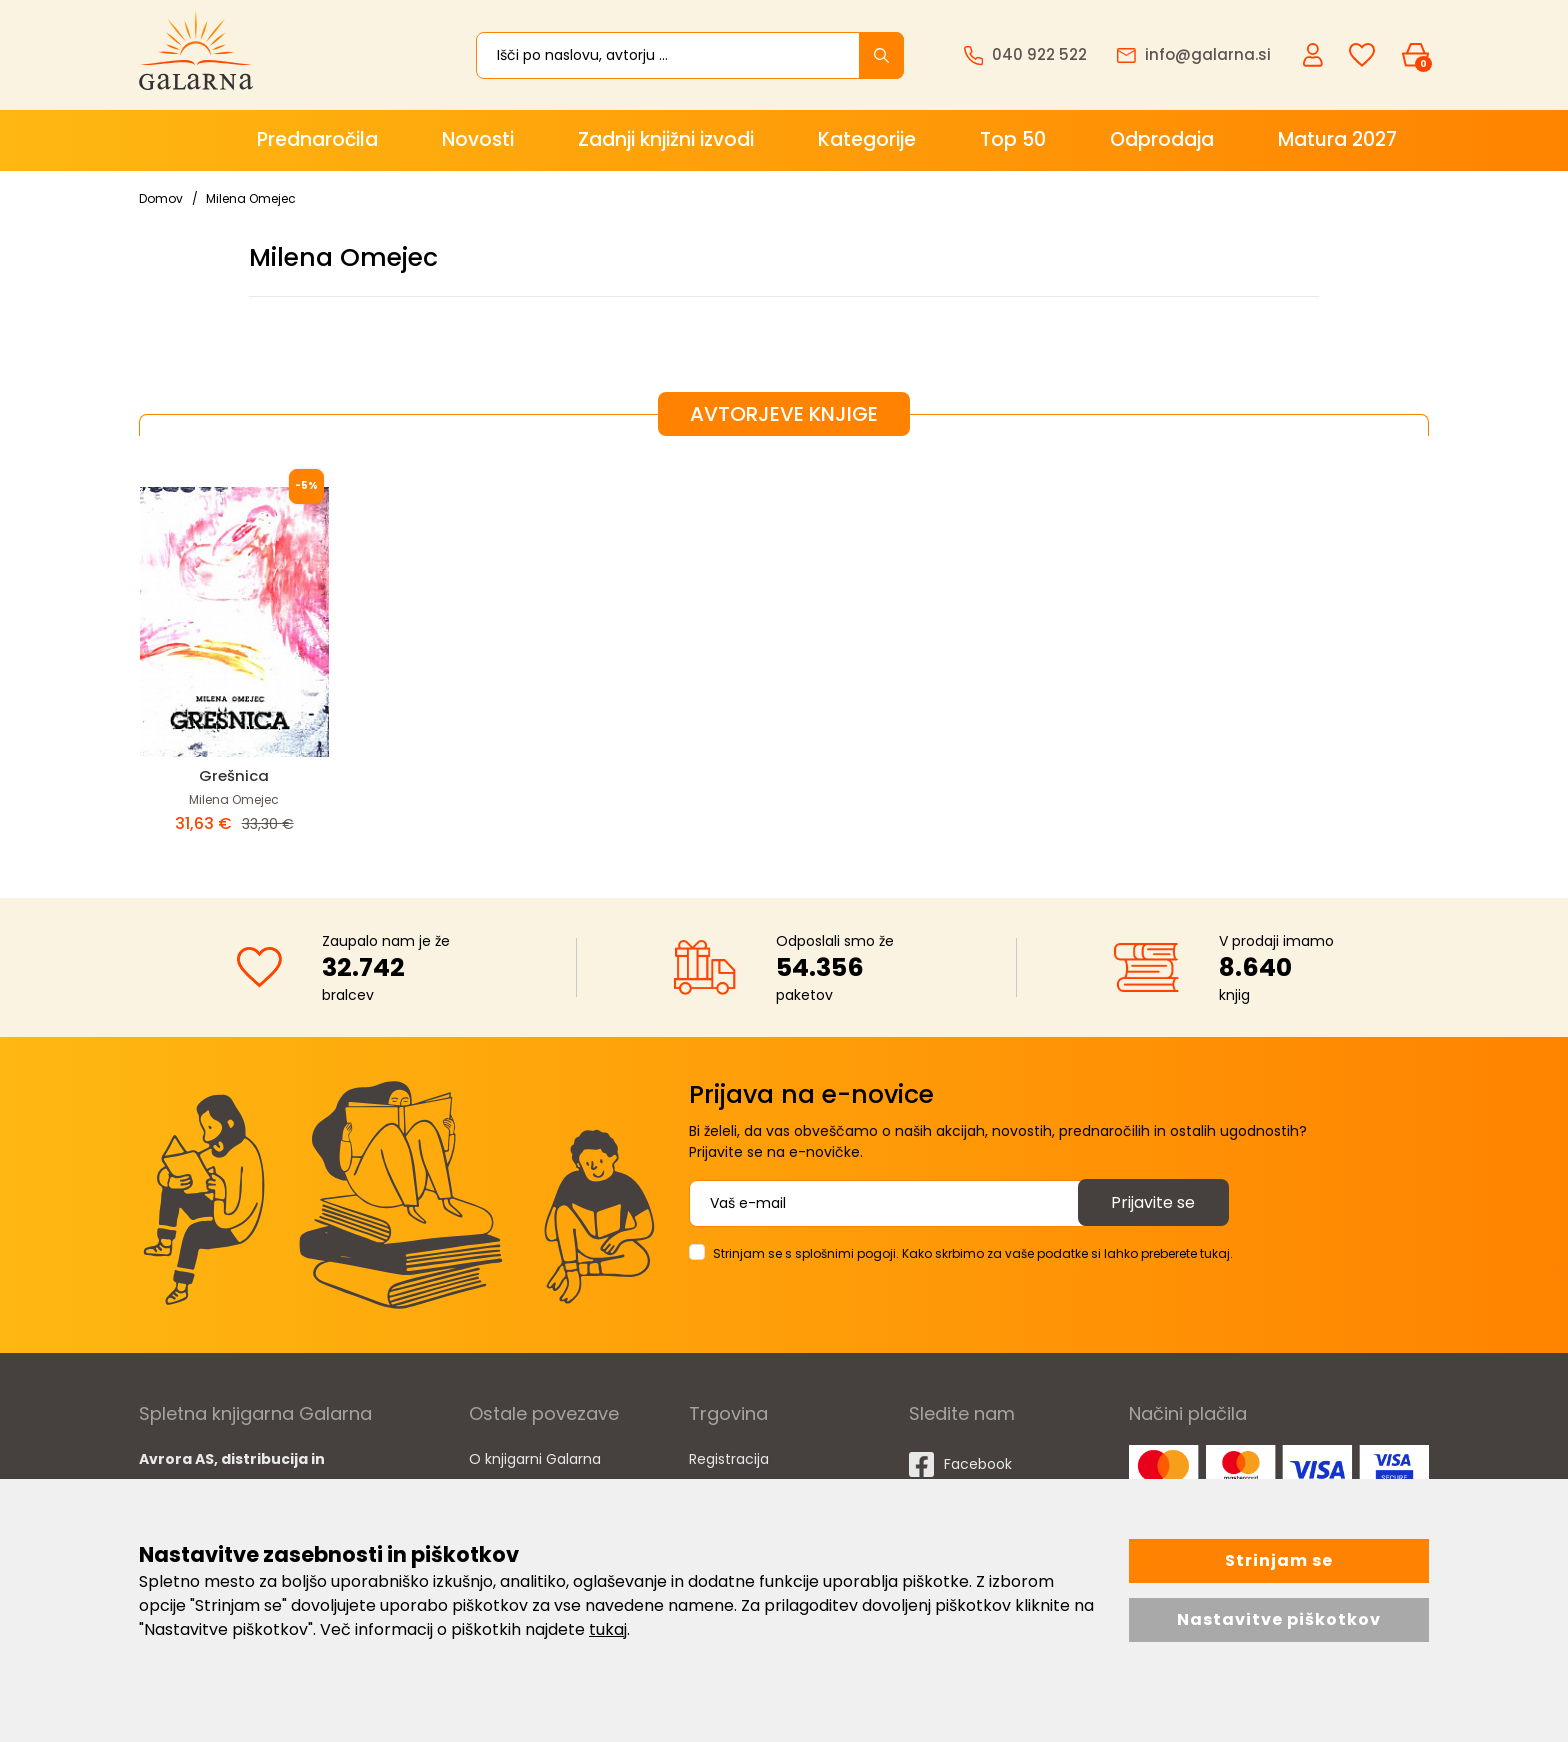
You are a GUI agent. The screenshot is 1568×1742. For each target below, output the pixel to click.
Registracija (729, 1459)
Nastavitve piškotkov (1279, 1619)
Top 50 (1013, 139)
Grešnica (234, 775)
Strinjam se (1279, 1560)
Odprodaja (1162, 139)
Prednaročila (317, 139)
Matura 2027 (1337, 139)
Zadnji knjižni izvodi (666, 139)
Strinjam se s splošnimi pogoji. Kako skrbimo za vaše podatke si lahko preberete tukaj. (973, 1253)
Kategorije (867, 139)
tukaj (608, 1629)
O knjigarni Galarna (535, 1459)
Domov (161, 198)
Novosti (478, 139)
